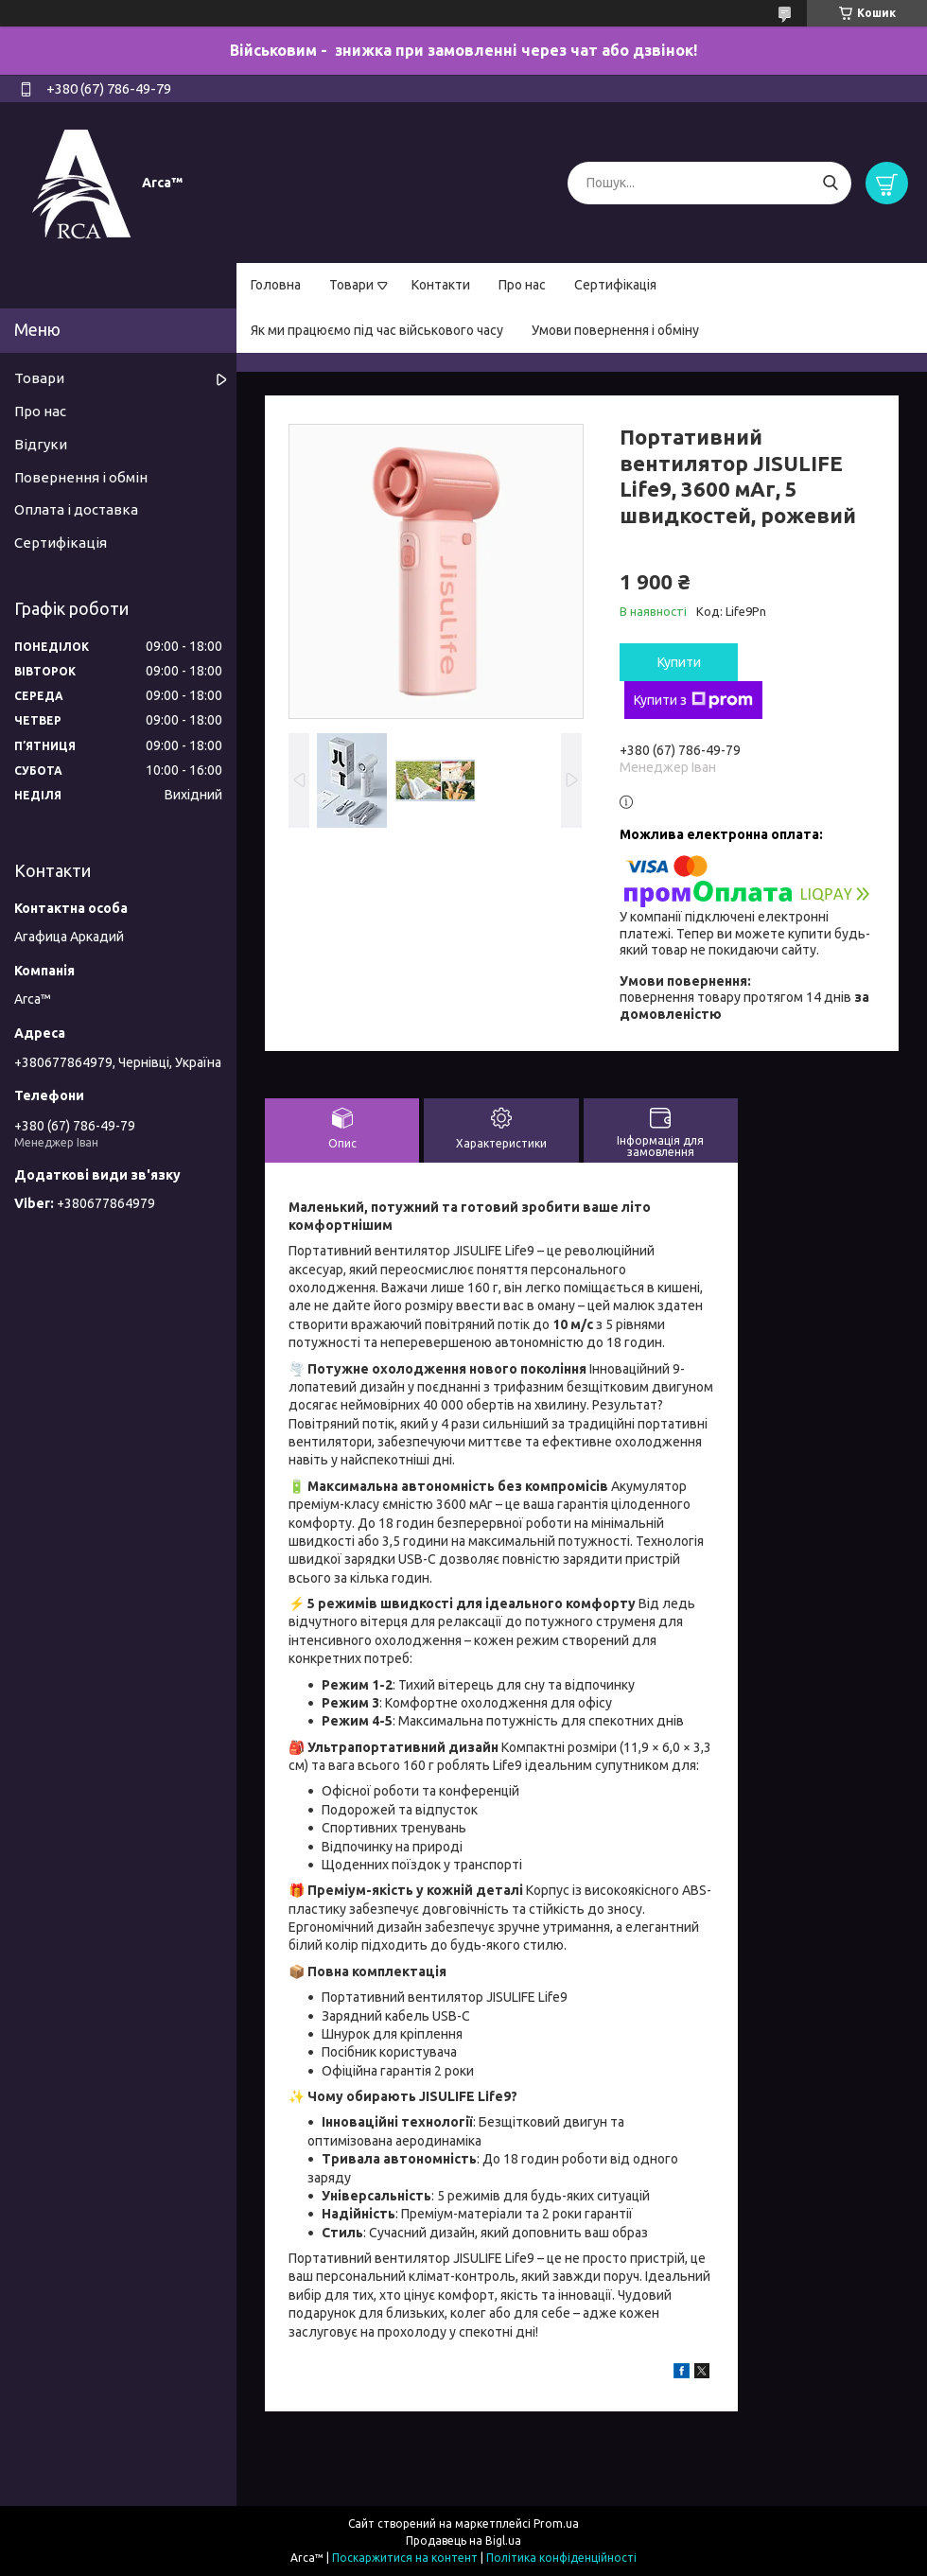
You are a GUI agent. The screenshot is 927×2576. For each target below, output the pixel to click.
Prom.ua (556, 2523)
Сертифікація (615, 284)
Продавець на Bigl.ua (463, 2540)
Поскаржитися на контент (405, 2557)
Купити (679, 662)
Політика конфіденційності (561, 2557)
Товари (351, 284)
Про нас (522, 284)
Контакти (440, 284)
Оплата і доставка (76, 509)
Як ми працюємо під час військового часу (377, 330)
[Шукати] (830, 183)
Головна (276, 284)
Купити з (693, 700)
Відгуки (40, 444)
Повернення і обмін (81, 477)
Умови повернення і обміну (615, 330)
